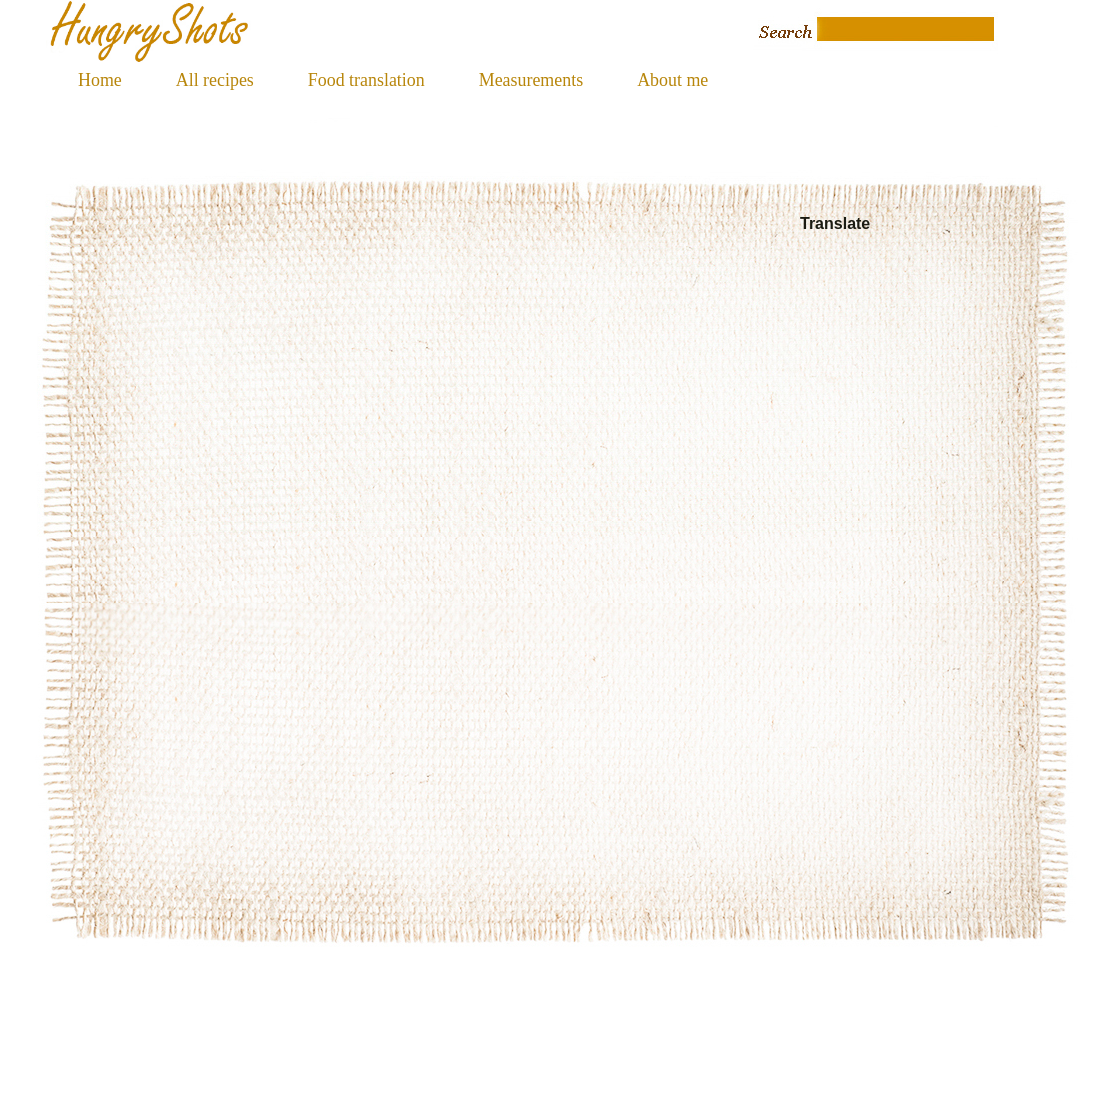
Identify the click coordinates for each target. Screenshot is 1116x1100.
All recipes (215, 80)
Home (100, 80)
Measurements (531, 80)
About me (672, 80)
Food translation (366, 80)
